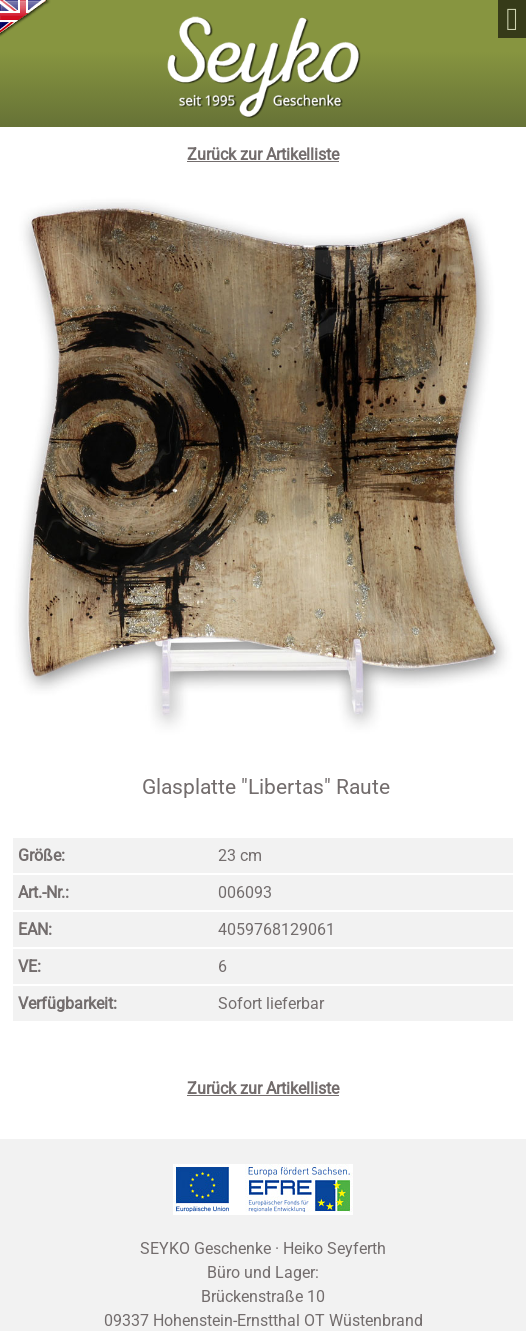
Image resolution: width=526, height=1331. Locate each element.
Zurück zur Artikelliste (263, 154)
